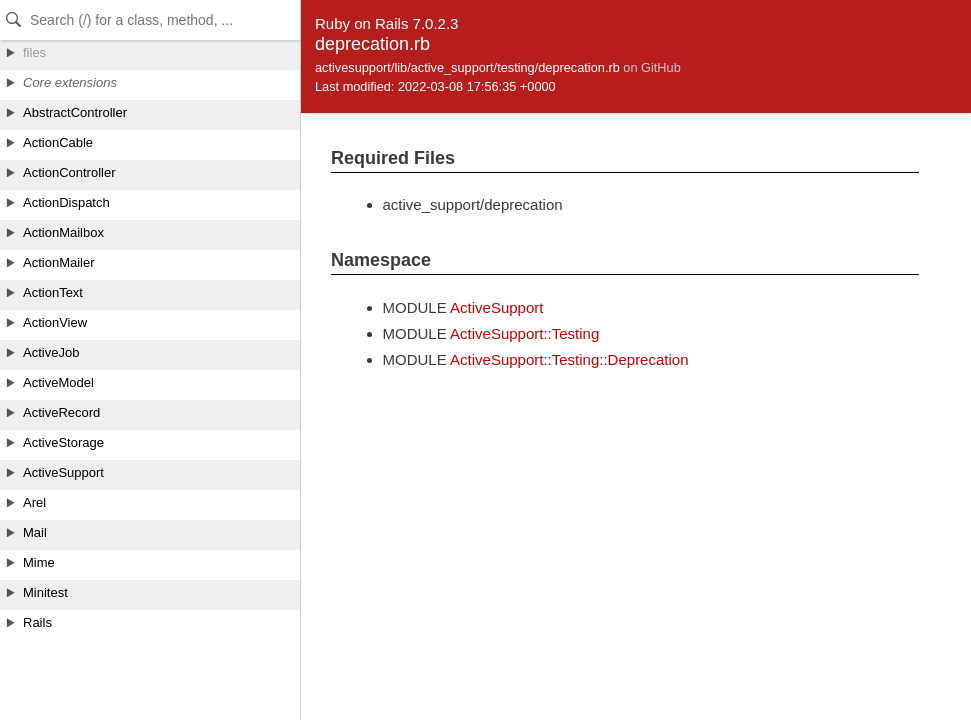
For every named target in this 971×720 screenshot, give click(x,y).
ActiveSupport (496, 307)
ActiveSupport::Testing (524, 333)
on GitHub (651, 67)
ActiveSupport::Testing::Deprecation (569, 359)
